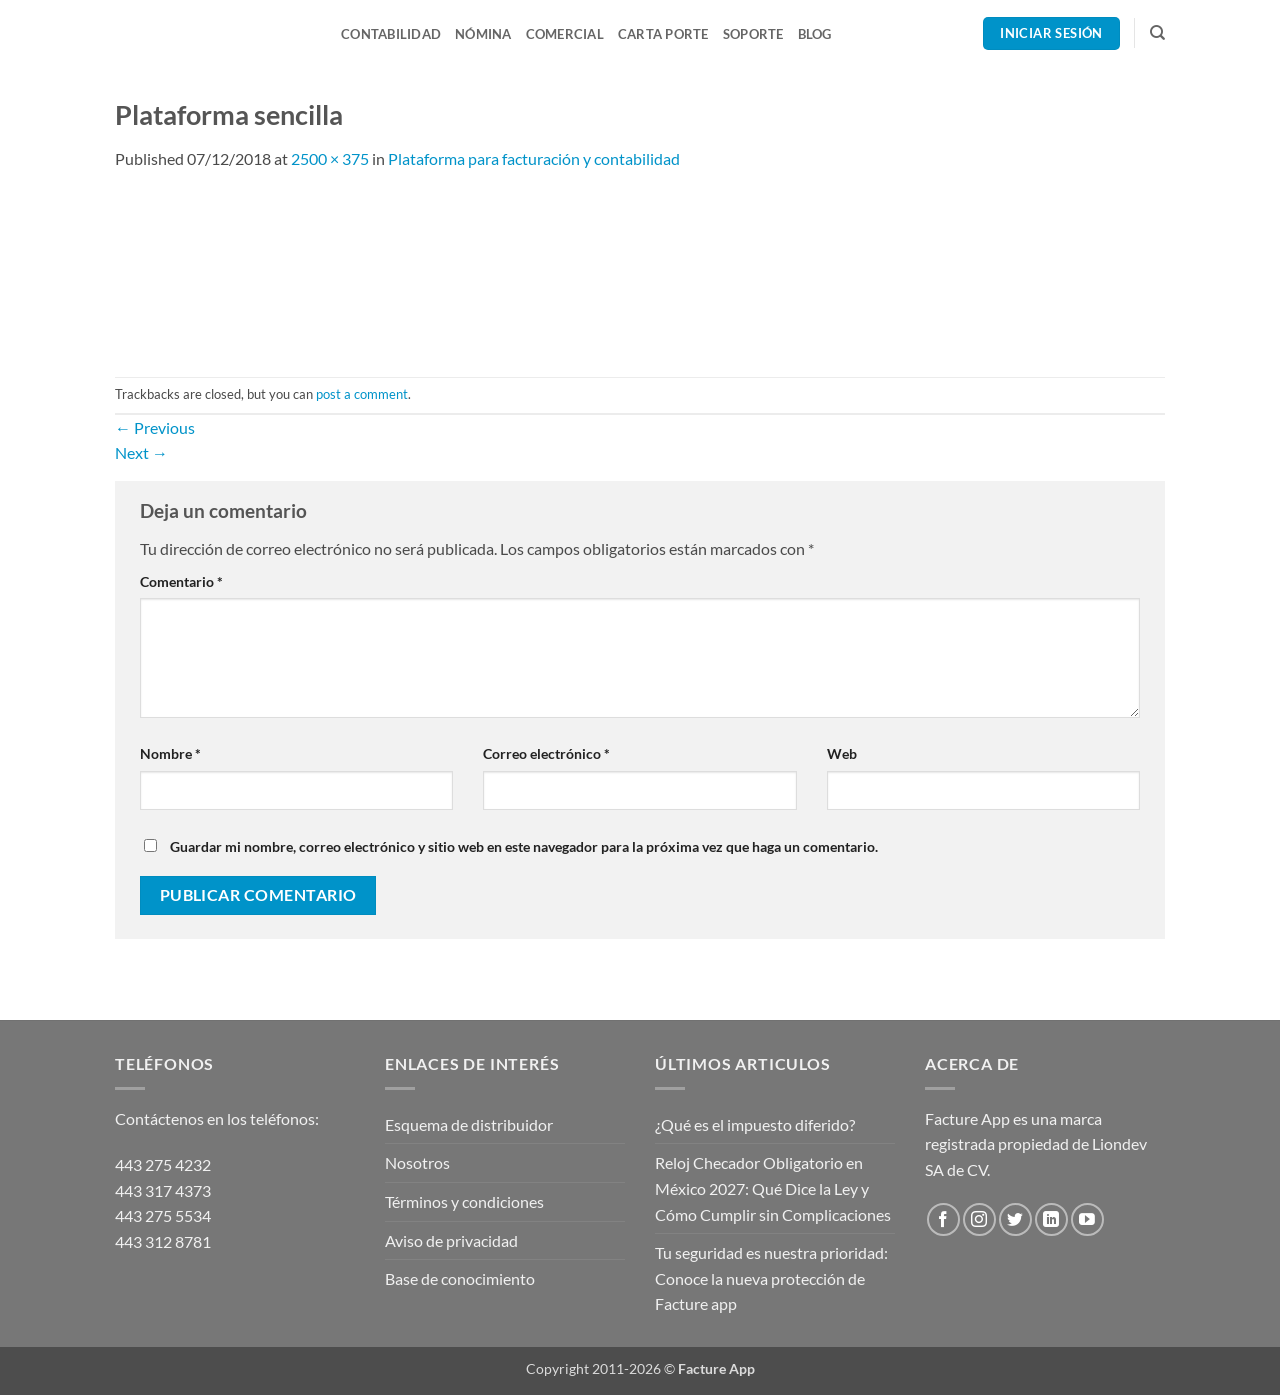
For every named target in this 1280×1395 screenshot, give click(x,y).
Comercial (565, 34)
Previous (155, 427)
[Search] (1157, 33)
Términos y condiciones (464, 1201)
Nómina (483, 34)
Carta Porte (663, 34)
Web (842, 753)
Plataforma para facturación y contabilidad (534, 158)
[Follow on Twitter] (1015, 1219)
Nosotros (417, 1162)
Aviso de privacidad (451, 1240)
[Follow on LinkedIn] (1051, 1219)
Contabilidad (391, 34)
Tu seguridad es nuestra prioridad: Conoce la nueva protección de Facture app (771, 1278)
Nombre (170, 753)
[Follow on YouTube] (1087, 1219)
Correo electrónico (546, 753)
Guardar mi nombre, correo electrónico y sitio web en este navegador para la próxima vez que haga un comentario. (524, 846)
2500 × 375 (330, 158)
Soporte (753, 34)
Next (141, 452)
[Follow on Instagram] (979, 1219)
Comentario (181, 581)
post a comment (362, 394)
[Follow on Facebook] (943, 1219)
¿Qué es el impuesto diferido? (755, 1124)
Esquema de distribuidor (469, 1124)
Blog (815, 34)
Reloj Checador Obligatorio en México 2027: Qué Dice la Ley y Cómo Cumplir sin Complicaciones (773, 1188)
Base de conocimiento (460, 1278)
